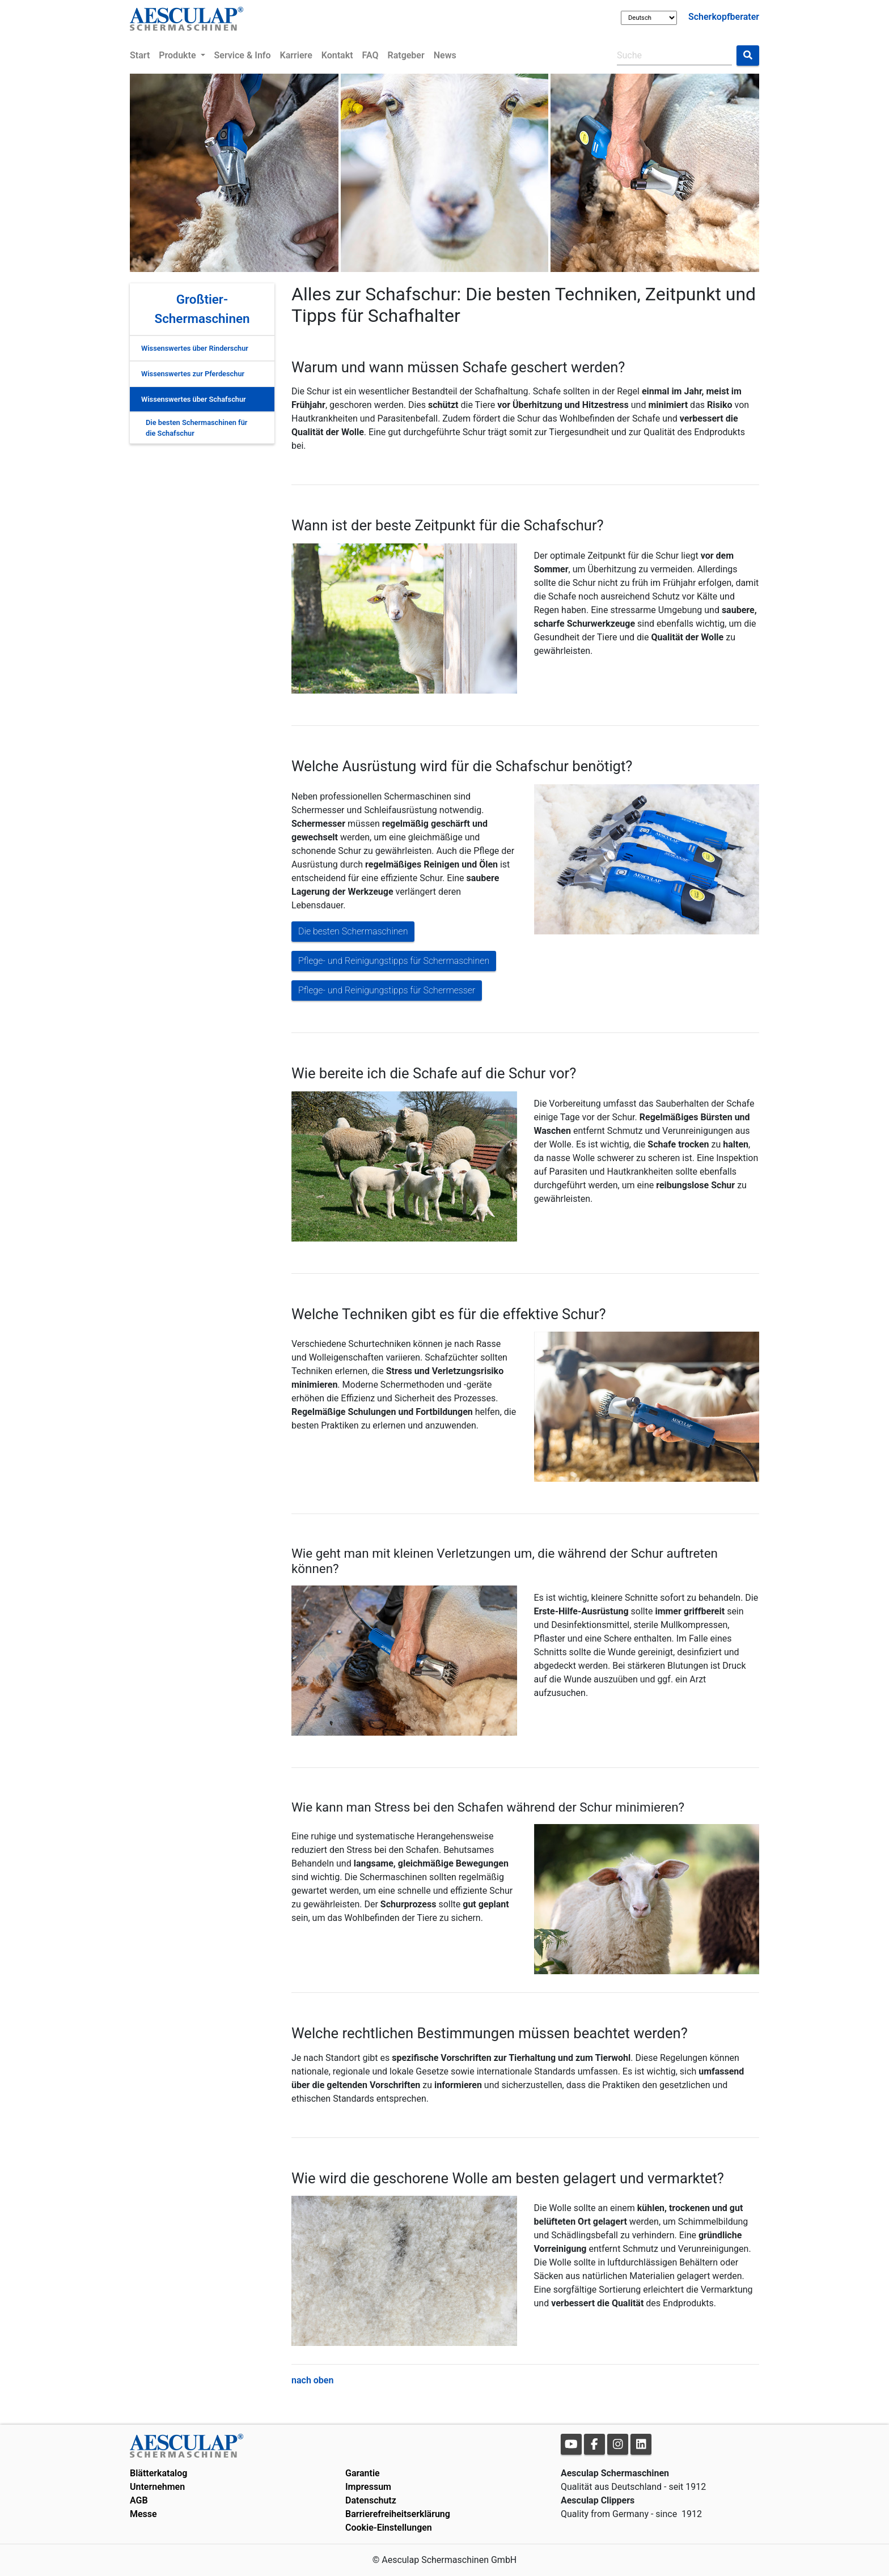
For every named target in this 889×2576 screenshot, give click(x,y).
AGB (139, 2500)
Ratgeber (406, 55)
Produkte (178, 55)
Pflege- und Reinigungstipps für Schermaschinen (393, 960)
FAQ (370, 55)
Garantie (362, 2473)
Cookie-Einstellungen (388, 2527)
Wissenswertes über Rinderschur (194, 348)
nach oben (312, 2380)
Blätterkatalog (158, 2473)
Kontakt (337, 55)
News (445, 55)
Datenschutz (370, 2500)
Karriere (296, 55)
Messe (143, 2514)
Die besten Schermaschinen (353, 931)
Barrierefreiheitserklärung (397, 2514)
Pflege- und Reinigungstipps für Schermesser (386, 990)
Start (140, 55)
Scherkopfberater (723, 16)
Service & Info (242, 55)
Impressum (368, 2486)
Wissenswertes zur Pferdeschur (192, 373)
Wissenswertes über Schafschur (193, 399)
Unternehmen (157, 2486)
